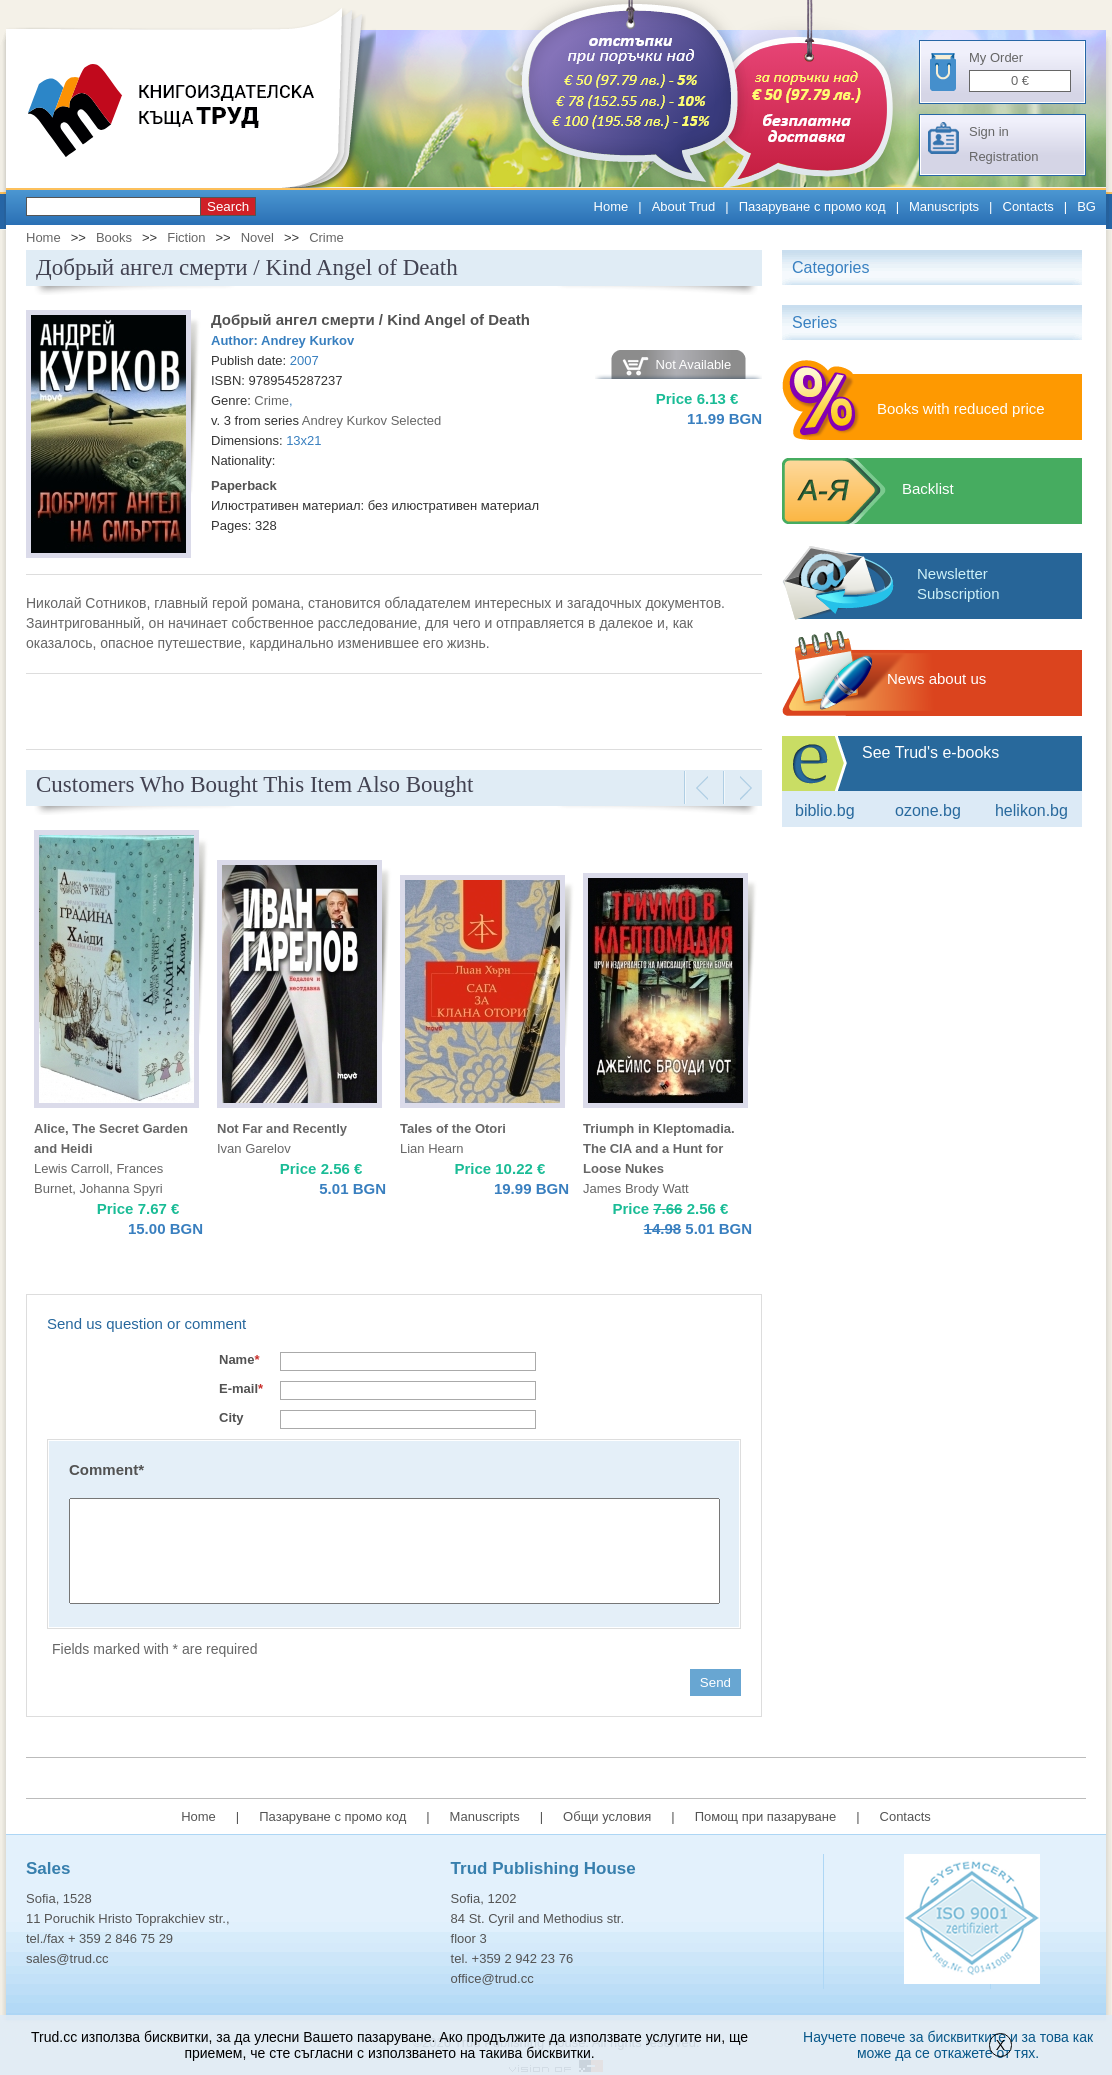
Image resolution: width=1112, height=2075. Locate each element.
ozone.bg (928, 810)
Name (239, 1359)
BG (1086, 206)
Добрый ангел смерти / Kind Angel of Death (370, 319)
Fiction (186, 237)
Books (114, 237)
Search (228, 206)
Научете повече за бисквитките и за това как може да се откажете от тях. (948, 2045)
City (231, 1417)
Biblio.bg (825, 810)
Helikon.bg (1031, 810)
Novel (257, 237)
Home (611, 206)
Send (715, 1682)
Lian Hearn (432, 1148)
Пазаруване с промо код (812, 206)
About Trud (684, 206)
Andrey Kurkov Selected (371, 420)
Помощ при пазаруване (766, 1816)
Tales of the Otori (453, 1128)
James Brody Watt (636, 1188)
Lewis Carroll (71, 1168)
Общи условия (607, 1816)
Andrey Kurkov (307, 340)
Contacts (1028, 206)
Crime (326, 237)
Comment (106, 1469)
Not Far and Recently (282, 1128)
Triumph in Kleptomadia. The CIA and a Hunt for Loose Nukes (659, 1148)
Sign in (989, 131)
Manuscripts (944, 206)
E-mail (241, 1388)
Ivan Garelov (254, 1148)
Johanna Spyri (121, 1188)
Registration (1003, 156)
